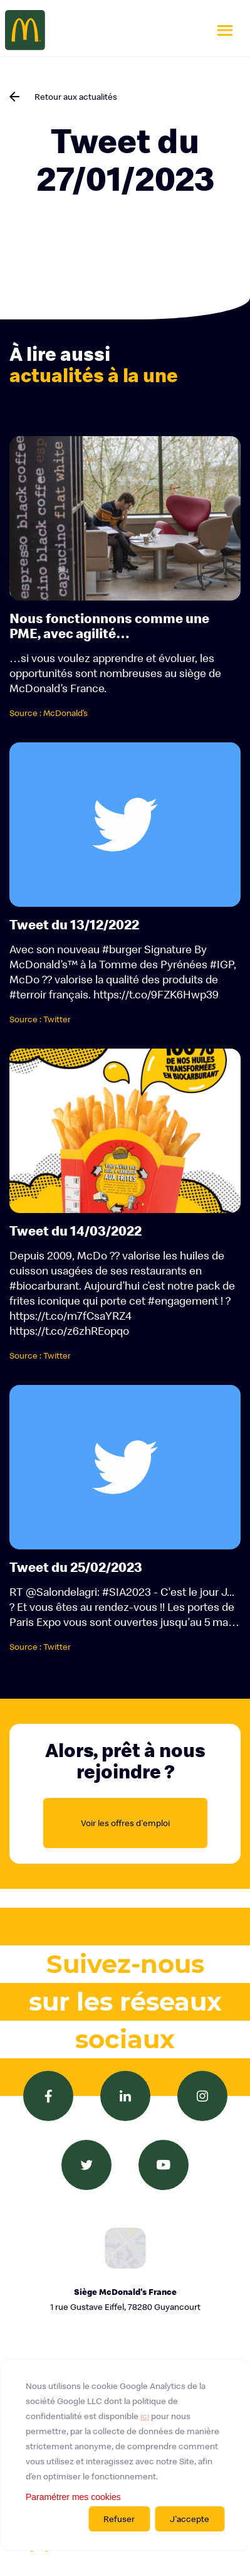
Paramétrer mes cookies (73, 2497)
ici (144, 2416)
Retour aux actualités (75, 96)
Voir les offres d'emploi (125, 1823)
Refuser (119, 2519)
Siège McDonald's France (125, 2300)
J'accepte (189, 2519)
